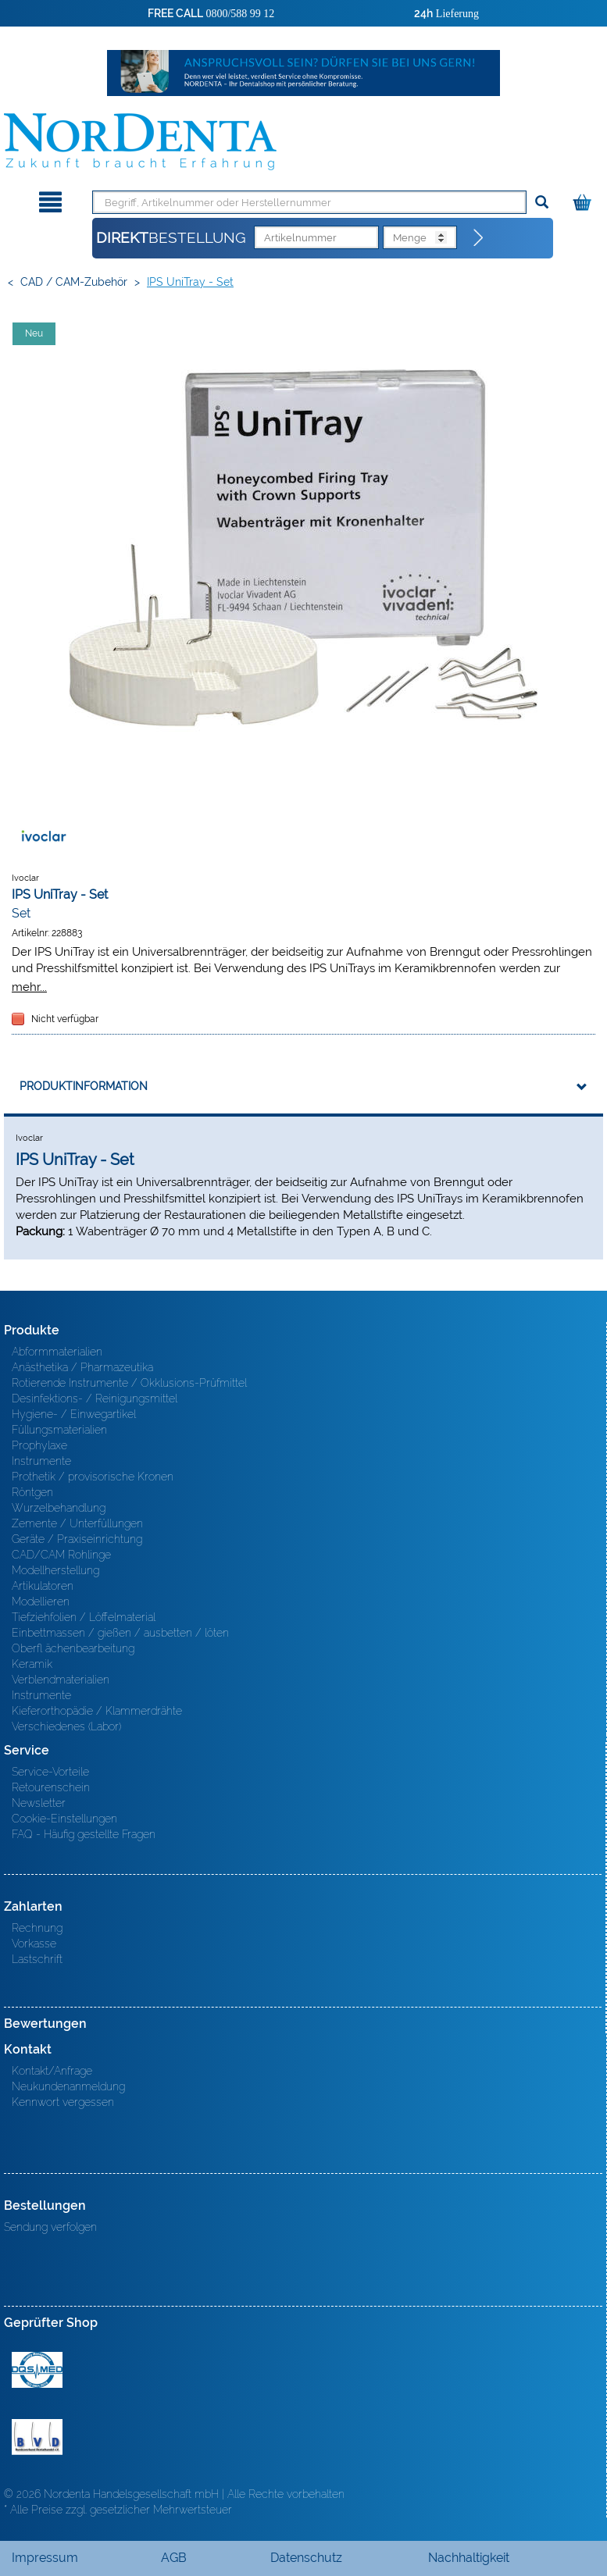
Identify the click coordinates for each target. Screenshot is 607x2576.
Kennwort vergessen (63, 2102)
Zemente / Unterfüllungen (77, 1523)
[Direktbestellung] (479, 238)
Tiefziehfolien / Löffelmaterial (83, 1617)
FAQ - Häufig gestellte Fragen (83, 1834)
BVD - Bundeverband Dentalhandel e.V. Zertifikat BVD (37, 2437)
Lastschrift (37, 1959)
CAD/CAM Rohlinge (61, 1554)
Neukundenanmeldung (68, 2086)
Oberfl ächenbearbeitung (73, 1648)
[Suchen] (541, 202)
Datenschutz (306, 2557)
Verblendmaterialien (60, 1679)
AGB (174, 2557)
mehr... (29, 986)
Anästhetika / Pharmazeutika (82, 1367)
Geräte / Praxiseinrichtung (77, 1539)
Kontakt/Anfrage (52, 2071)
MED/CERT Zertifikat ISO (37, 2370)
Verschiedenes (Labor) (66, 1726)
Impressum (45, 2557)
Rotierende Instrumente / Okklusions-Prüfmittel (129, 1383)
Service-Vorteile (50, 1771)
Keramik (32, 1664)
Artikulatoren (42, 1586)
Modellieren (41, 1601)
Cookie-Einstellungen (64, 1818)
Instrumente (41, 1461)
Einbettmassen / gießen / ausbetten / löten (120, 1632)
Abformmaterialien (57, 1351)
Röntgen (32, 1492)
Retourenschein (51, 1787)
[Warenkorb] (584, 199)
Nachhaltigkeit (468, 2557)
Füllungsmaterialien (59, 1429)
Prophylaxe (39, 1445)
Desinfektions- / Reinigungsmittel (94, 1398)
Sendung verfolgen (50, 2227)
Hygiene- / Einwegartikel (74, 1414)
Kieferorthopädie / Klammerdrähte (97, 1711)
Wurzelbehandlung (58, 1508)
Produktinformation (84, 1086)
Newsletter (39, 1803)
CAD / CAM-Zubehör (73, 282)
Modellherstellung (55, 1570)
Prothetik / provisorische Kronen (92, 1476)
